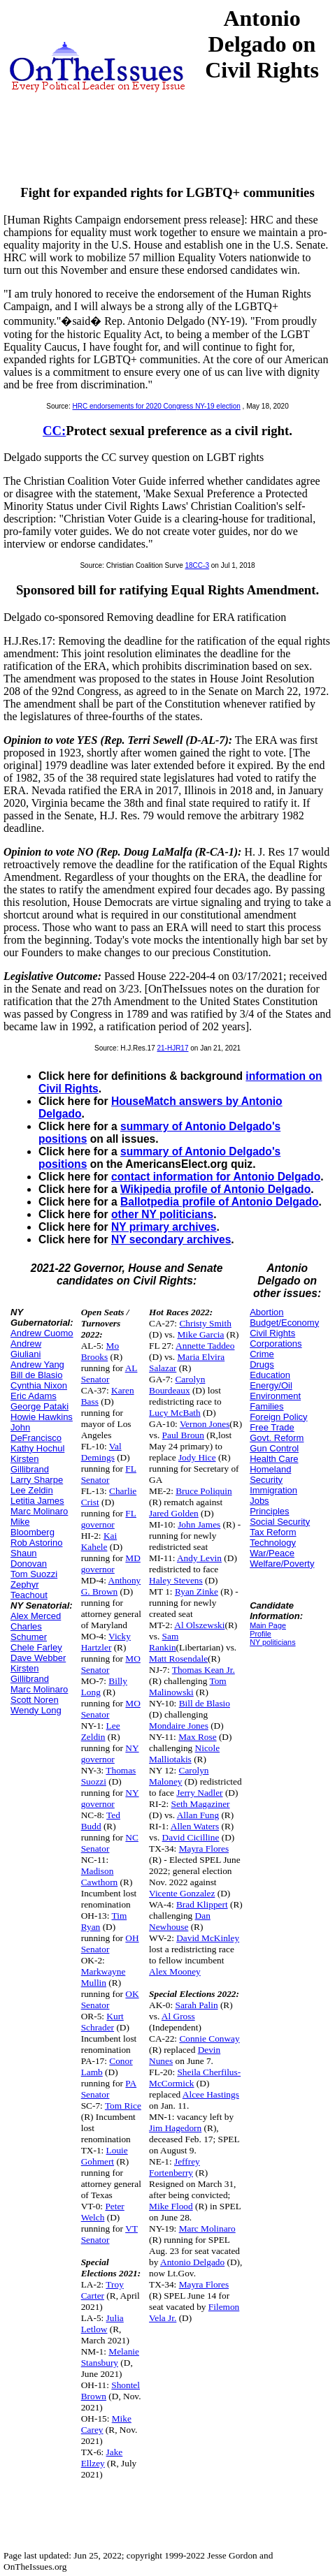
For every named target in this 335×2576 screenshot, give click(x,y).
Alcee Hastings (211, 2094)
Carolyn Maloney (178, 1776)
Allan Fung (198, 1815)
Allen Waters (195, 1826)
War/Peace (272, 1553)
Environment (275, 1396)
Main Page (268, 1625)
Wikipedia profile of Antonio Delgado (215, 1189)
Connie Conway (209, 2038)
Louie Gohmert (104, 2156)
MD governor (111, 1563)
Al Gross (178, 2016)
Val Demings (101, 1452)
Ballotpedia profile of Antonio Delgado (219, 1202)
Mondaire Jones (178, 1725)
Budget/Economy (284, 1322)
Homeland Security (270, 1474)
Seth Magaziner (200, 1804)
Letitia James (37, 1500)
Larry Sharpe (36, 1479)
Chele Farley (36, 1647)
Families (266, 1406)
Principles (269, 1511)
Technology (273, 1542)
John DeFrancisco (36, 1432)
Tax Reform (273, 1532)
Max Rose (197, 1737)
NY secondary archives (171, 1239)
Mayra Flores (204, 1848)
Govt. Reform (277, 1438)
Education (270, 1375)
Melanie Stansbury (110, 2357)
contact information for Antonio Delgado (215, 1177)
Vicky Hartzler (106, 1642)
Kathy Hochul (37, 1448)
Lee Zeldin (31, 1490)
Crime (262, 1354)
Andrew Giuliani (25, 1348)
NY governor (110, 1753)
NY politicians (272, 1642)
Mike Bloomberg (32, 1526)
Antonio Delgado (192, 2262)
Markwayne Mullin (103, 1977)
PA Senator (109, 2089)
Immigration (273, 1490)
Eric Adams (33, 1396)
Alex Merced (35, 1616)
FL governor (108, 1519)
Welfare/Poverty (282, 1563)
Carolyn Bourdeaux (177, 1385)
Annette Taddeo (205, 1345)
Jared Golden (174, 1513)
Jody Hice (197, 1457)
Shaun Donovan (28, 1558)
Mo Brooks (100, 1351)
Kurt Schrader (102, 2022)
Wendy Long (36, 1710)
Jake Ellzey (102, 2457)
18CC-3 (197, 565)
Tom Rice (123, 2105)
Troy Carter (102, 2290)
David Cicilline (191, 1837)
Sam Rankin (163, 1642)
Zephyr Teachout (29, 1589)
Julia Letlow (102, 2323)
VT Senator (109, 2234)
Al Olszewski (199, 1625)
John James (199, 1524)
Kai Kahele (99, 1541)
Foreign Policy (278, 1417)
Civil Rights (272, 1333)
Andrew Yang (37, 1364)
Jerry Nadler (199, 1792)
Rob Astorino (36, 1542)
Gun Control (274, 1448)
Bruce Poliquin (203, 1491)
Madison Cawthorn (99, 1876)
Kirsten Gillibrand (29, 1464)
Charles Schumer (28, 1631)
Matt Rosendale (178, 1658)
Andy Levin (199, 1558)
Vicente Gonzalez (182, 1893)
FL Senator (108, 1474)
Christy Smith (205, 1323)
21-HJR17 (172, 1048)
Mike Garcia (200, 1334)
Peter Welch (102, 2212)
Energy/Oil (271, 1385)
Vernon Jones (204, 1424)
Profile (260, 1634)
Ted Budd (100, 1820)
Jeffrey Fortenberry (174, 2167)
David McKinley (207, 1938)
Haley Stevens (176, 1580)
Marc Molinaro (39, 1511)
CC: (54, 430)
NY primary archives (164, 1227)
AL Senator (109, 1373)
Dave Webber (38, 1658)
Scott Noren (34, 1700)
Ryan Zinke (196, 1591)
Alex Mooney (175, 1971)
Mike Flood (171, 2206)
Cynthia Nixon (38, 1385)
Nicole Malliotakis (184, 1753)
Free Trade (272, 1427)
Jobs (259, 1500)
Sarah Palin (196, 2005)
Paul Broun (183, 1435)
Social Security (280, 1521)
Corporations (275, 1343)
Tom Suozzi (33, 1574)
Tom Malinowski (188, 1686)
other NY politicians (162, 1214)
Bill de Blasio (36, 1375)
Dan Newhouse (180, 1921)
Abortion (266, 1312)
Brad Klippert (202, 1904)
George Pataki (39, 1406)
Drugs (262, 1364)
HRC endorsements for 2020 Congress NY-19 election (157, 406)
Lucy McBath (175, 1412)
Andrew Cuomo (41, 1333)
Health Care (274, 1459)
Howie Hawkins (41, 1417)
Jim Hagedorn (175, 2128)
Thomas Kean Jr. (203, 1669)
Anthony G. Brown (111, 1586)
